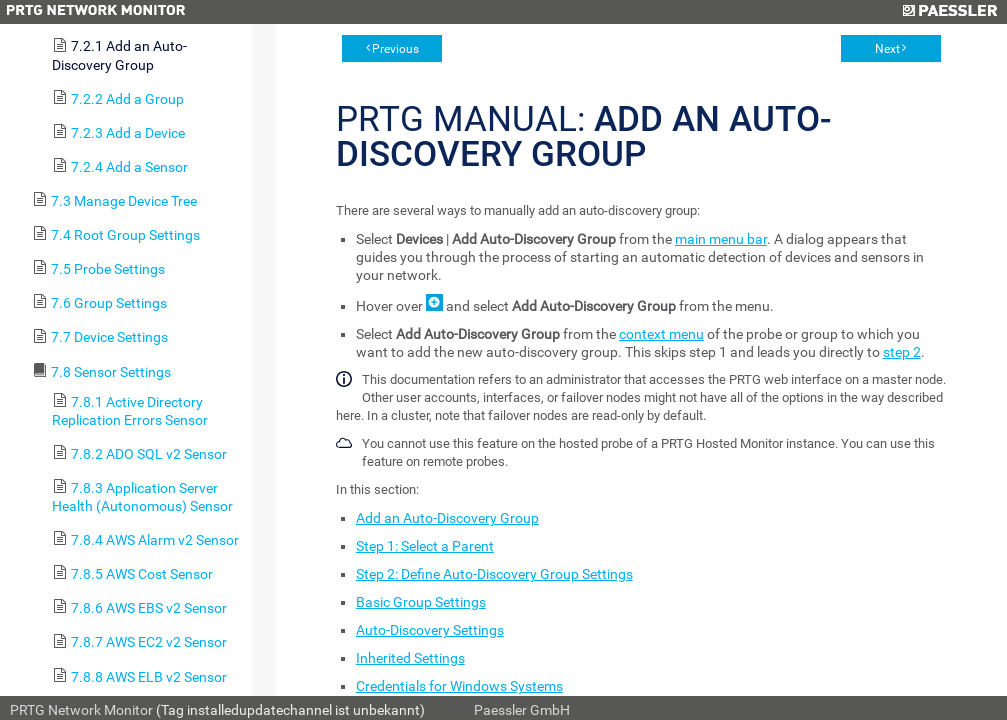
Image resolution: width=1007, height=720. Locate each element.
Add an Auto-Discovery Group (447, 518)
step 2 (902, 352)
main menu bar (721, 239)
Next (887, 49)
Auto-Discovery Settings (430, 630)
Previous (395, 49)
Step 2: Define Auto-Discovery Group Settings (494, 574)
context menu (661, 334)
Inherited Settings (410, 658)
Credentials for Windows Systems (459, 686)
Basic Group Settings (421, 602)
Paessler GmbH (522, 710)
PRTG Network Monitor (81, 710)
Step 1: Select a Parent (425, 546)
